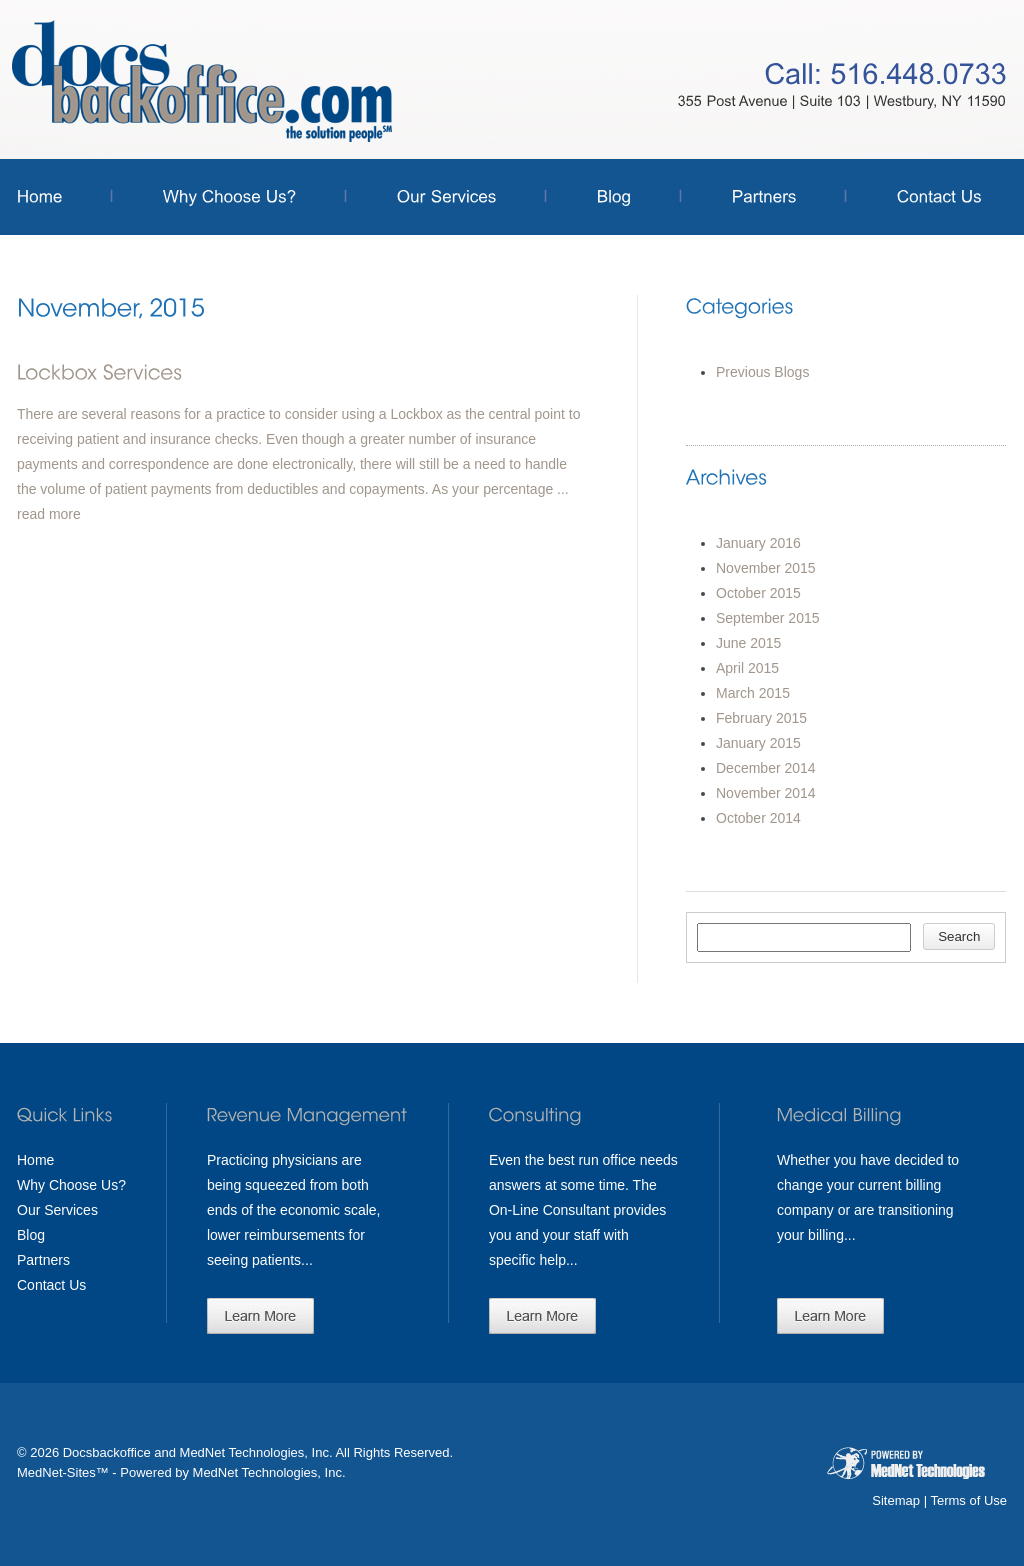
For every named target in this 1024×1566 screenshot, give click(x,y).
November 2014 (766, 793)
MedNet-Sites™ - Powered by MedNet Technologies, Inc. (181, 1472)
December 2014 (766, 768)
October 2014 (758, 818)
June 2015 (748, 643)
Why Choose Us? (71, 1185)
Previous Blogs (762, 372)
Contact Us (51, 1285)
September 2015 (768, 618)
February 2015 (761, 718)
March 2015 (753, 693)
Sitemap (896, 1500)
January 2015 (758, 743)
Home (35, 1160)
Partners (43, 1260)
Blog (31, 1235)
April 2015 (747, 668)
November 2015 (766, 568)
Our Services (57, 1210)
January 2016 (758, 543)
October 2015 (758, 593)
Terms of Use (968, 1500)
